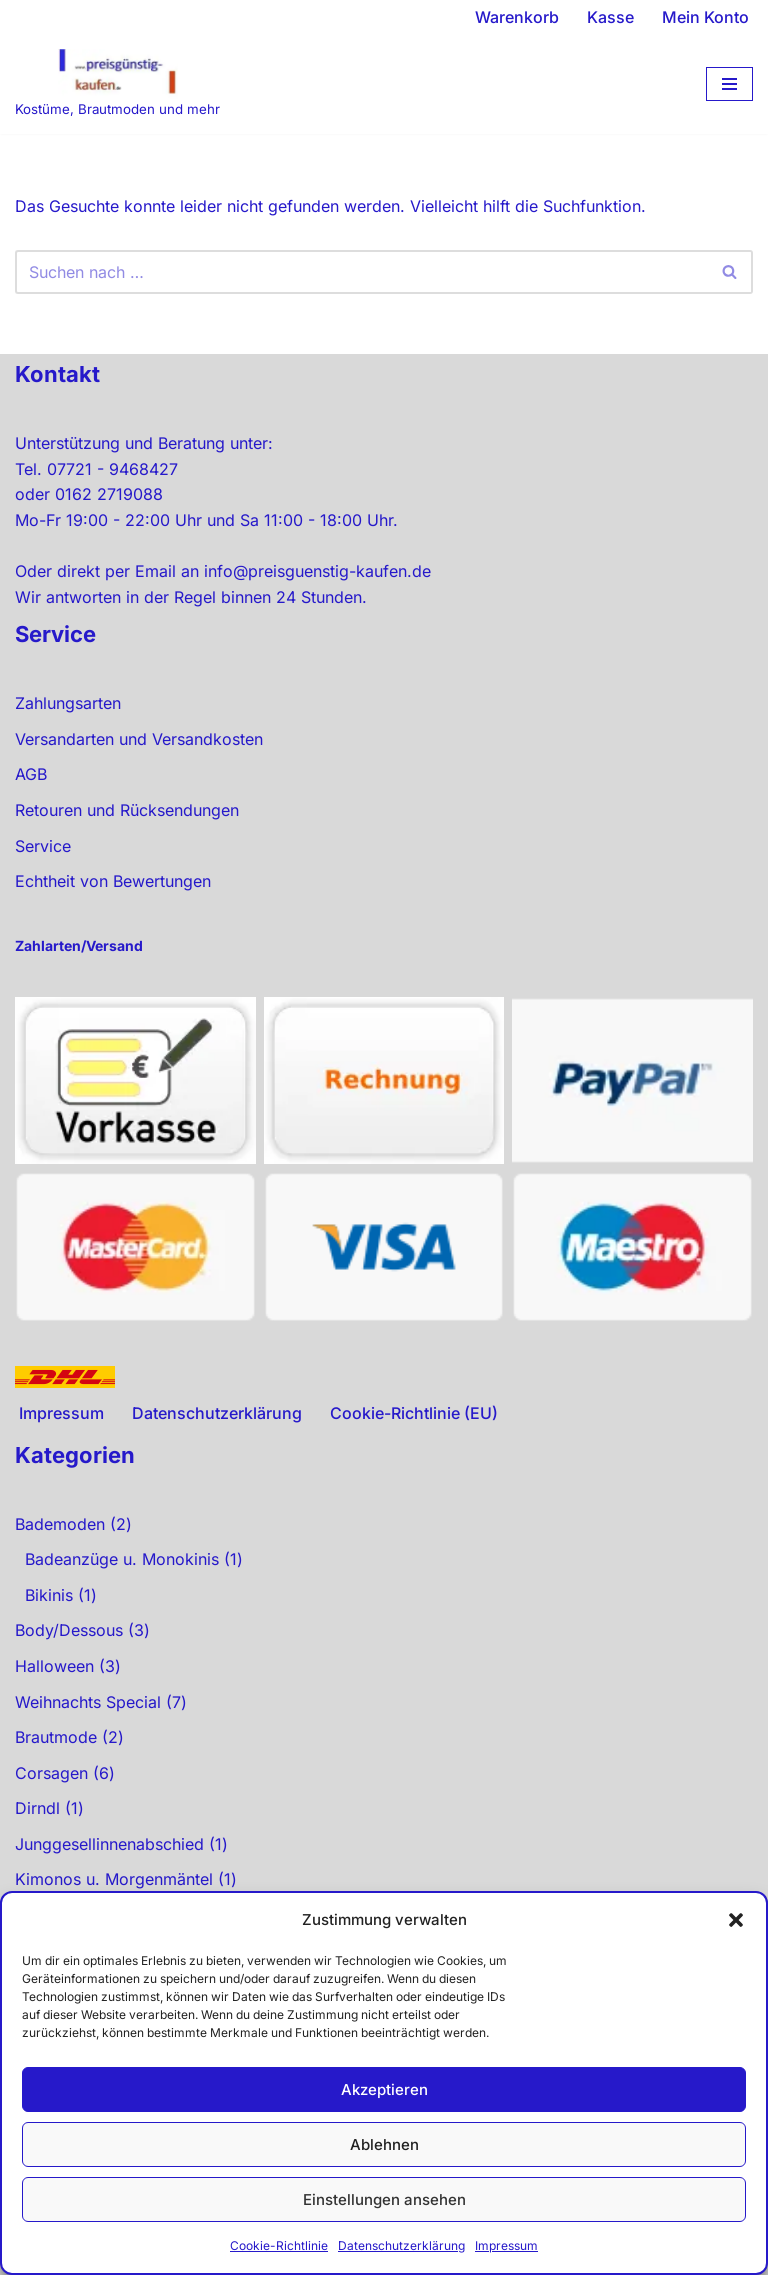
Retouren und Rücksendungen (127, 810)
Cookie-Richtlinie (279, 2245)
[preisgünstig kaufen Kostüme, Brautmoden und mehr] (117, 85)
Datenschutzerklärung (401, 2245)
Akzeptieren (384, 2089)
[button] (736, 1920)
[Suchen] (361, 272)
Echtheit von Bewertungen (113, 881)
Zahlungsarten (68, 703)
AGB (31, 774)
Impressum (506, 2245)
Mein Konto (705, 17)
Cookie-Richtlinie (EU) (414, 1413)
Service (43, 846)
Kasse (610, 17)
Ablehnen (384, 2144)
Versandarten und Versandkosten (139, 739)
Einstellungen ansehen (384, 2199)
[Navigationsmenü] (729, 84)
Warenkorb (517, 17)
